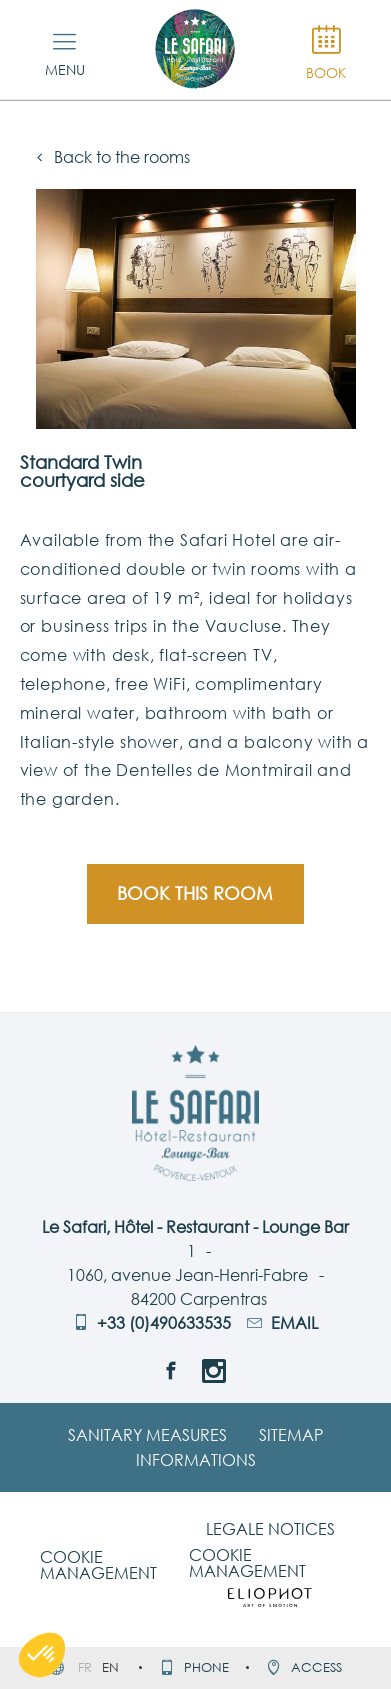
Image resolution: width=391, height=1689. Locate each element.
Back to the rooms (113, 157)
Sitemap (291, 1435)
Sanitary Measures (147, 1435)
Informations (196, 1460)
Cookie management (98, 1565)
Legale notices (270, 1529)
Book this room (195, 893)
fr (87, 1667)
